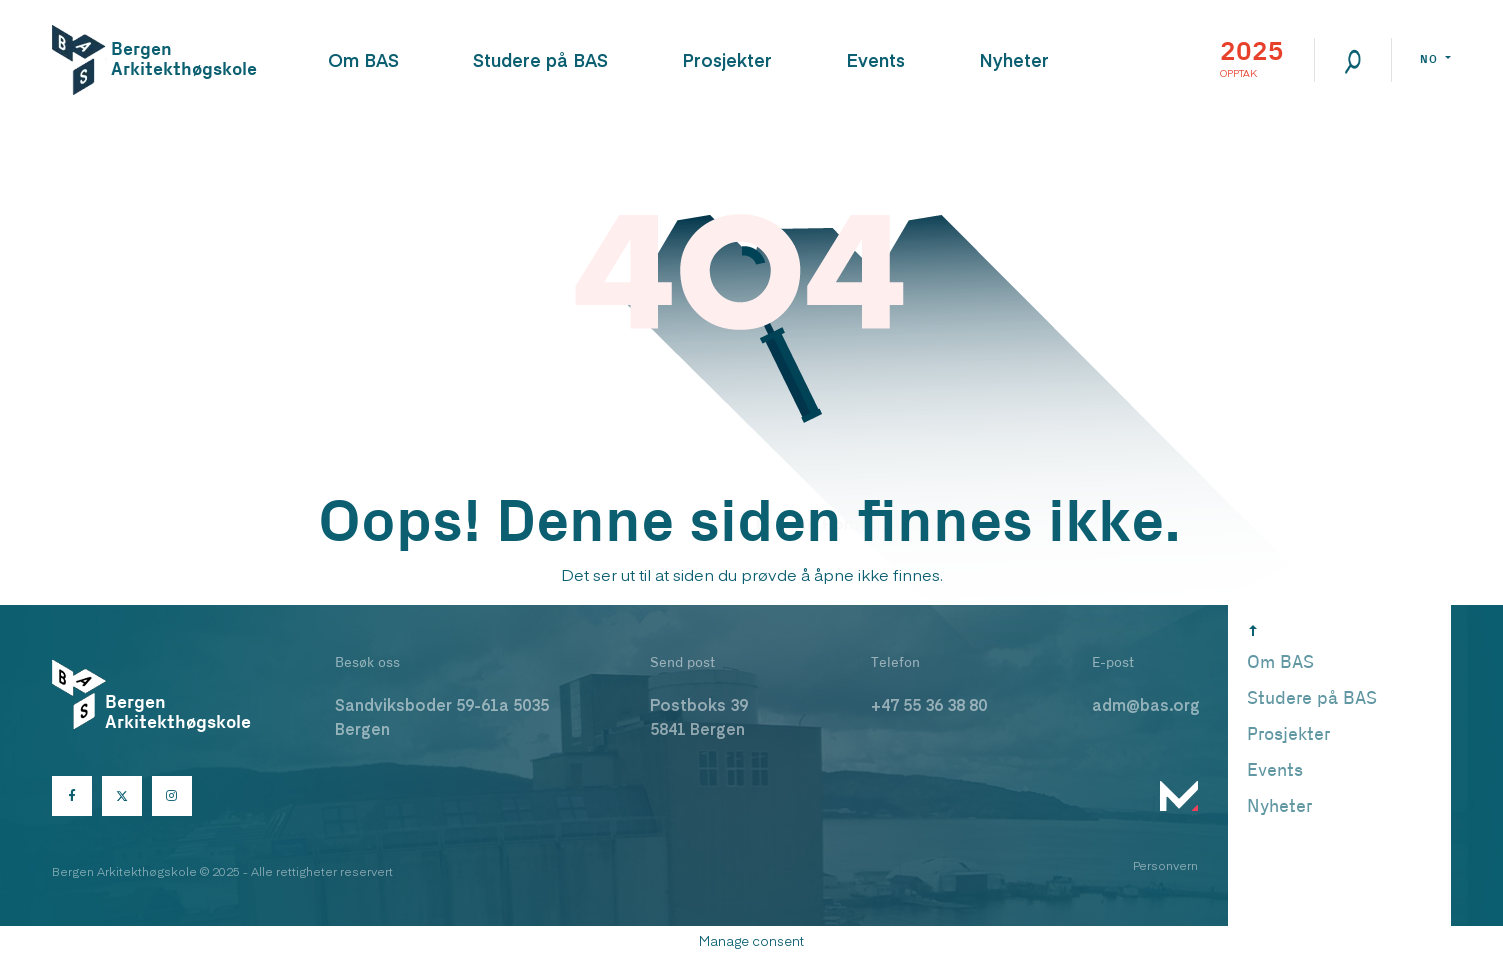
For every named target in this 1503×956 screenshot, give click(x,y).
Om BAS (363, 59)
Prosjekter (727, 59)
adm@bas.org (1146, 704)
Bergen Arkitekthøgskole (176, 59)
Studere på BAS (540, 59)
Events (875, 59)
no (1431, 59)
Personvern (1165, 865)
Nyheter (1014, 59)
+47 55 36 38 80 (929, 704)
